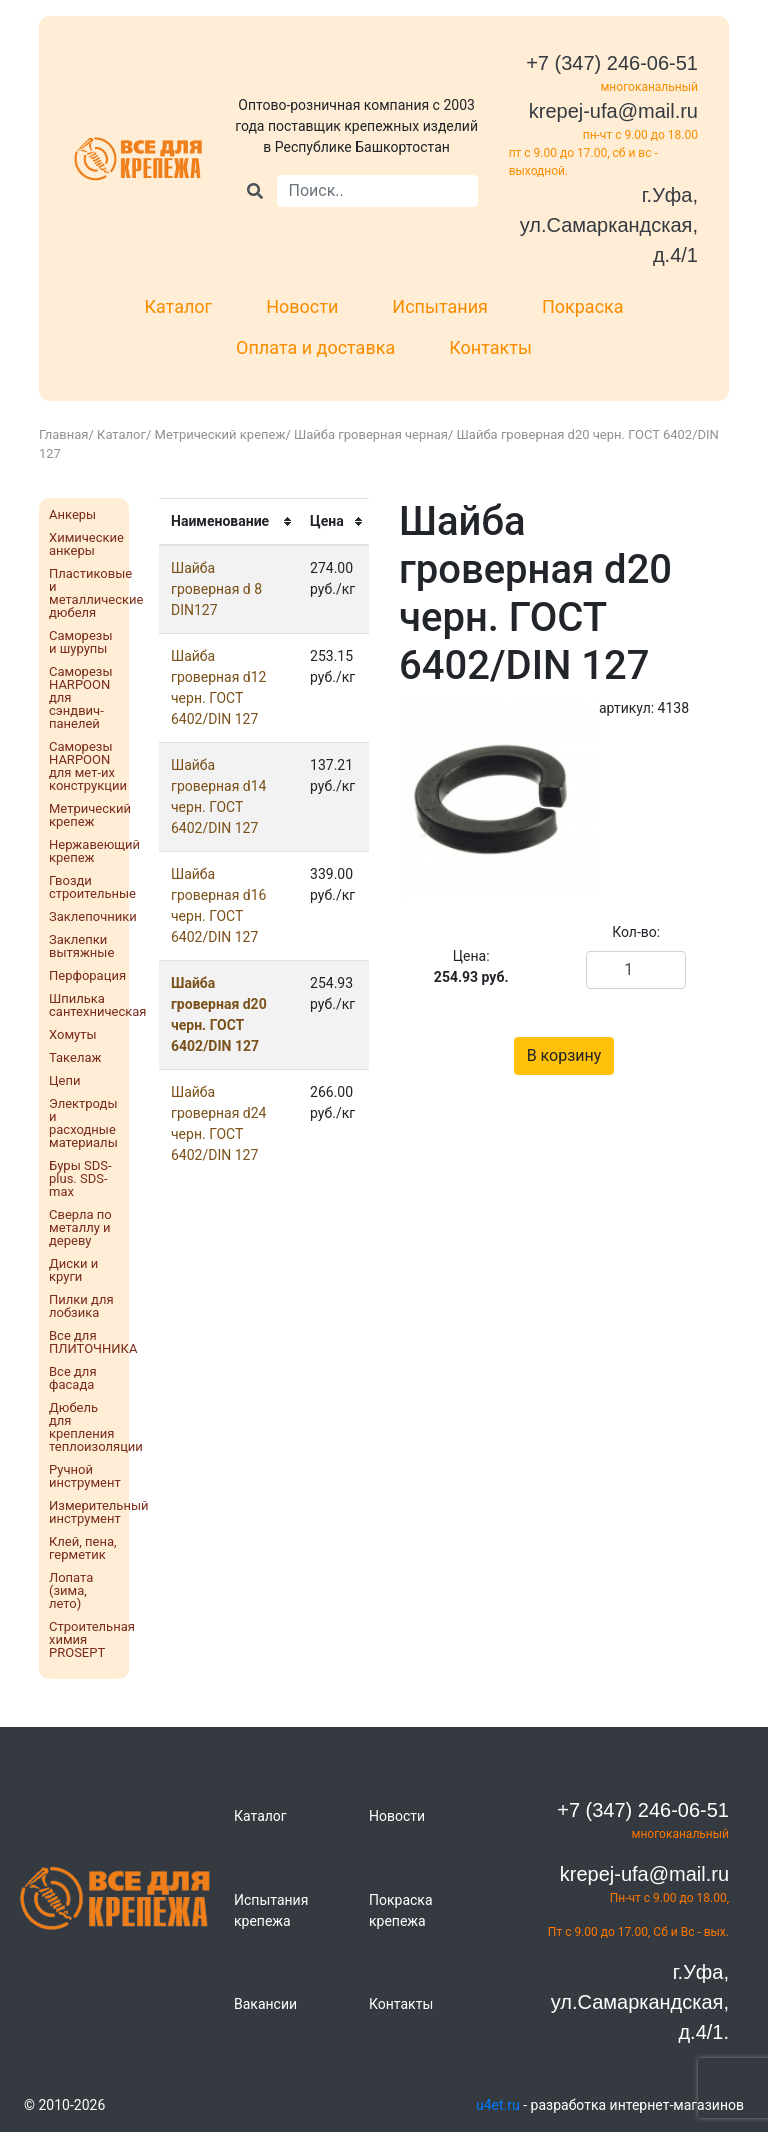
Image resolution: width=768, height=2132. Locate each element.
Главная (63, 434)
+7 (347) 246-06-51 (612, 63)
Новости (302, 306)
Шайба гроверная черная (371, 434)
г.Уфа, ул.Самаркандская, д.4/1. (640, 2002)
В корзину (564, 1055)
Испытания (440, 306)
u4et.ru (498, 2105)
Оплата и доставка (315, 347)
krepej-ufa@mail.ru (613, 111)
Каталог (178, 306)
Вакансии (265, 2004)
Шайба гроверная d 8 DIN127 (216, 589)
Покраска (583, 306)
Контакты (490, 347)
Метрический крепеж (220, 434)
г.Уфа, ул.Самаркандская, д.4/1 (609, 225)
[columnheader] (228, 521)
